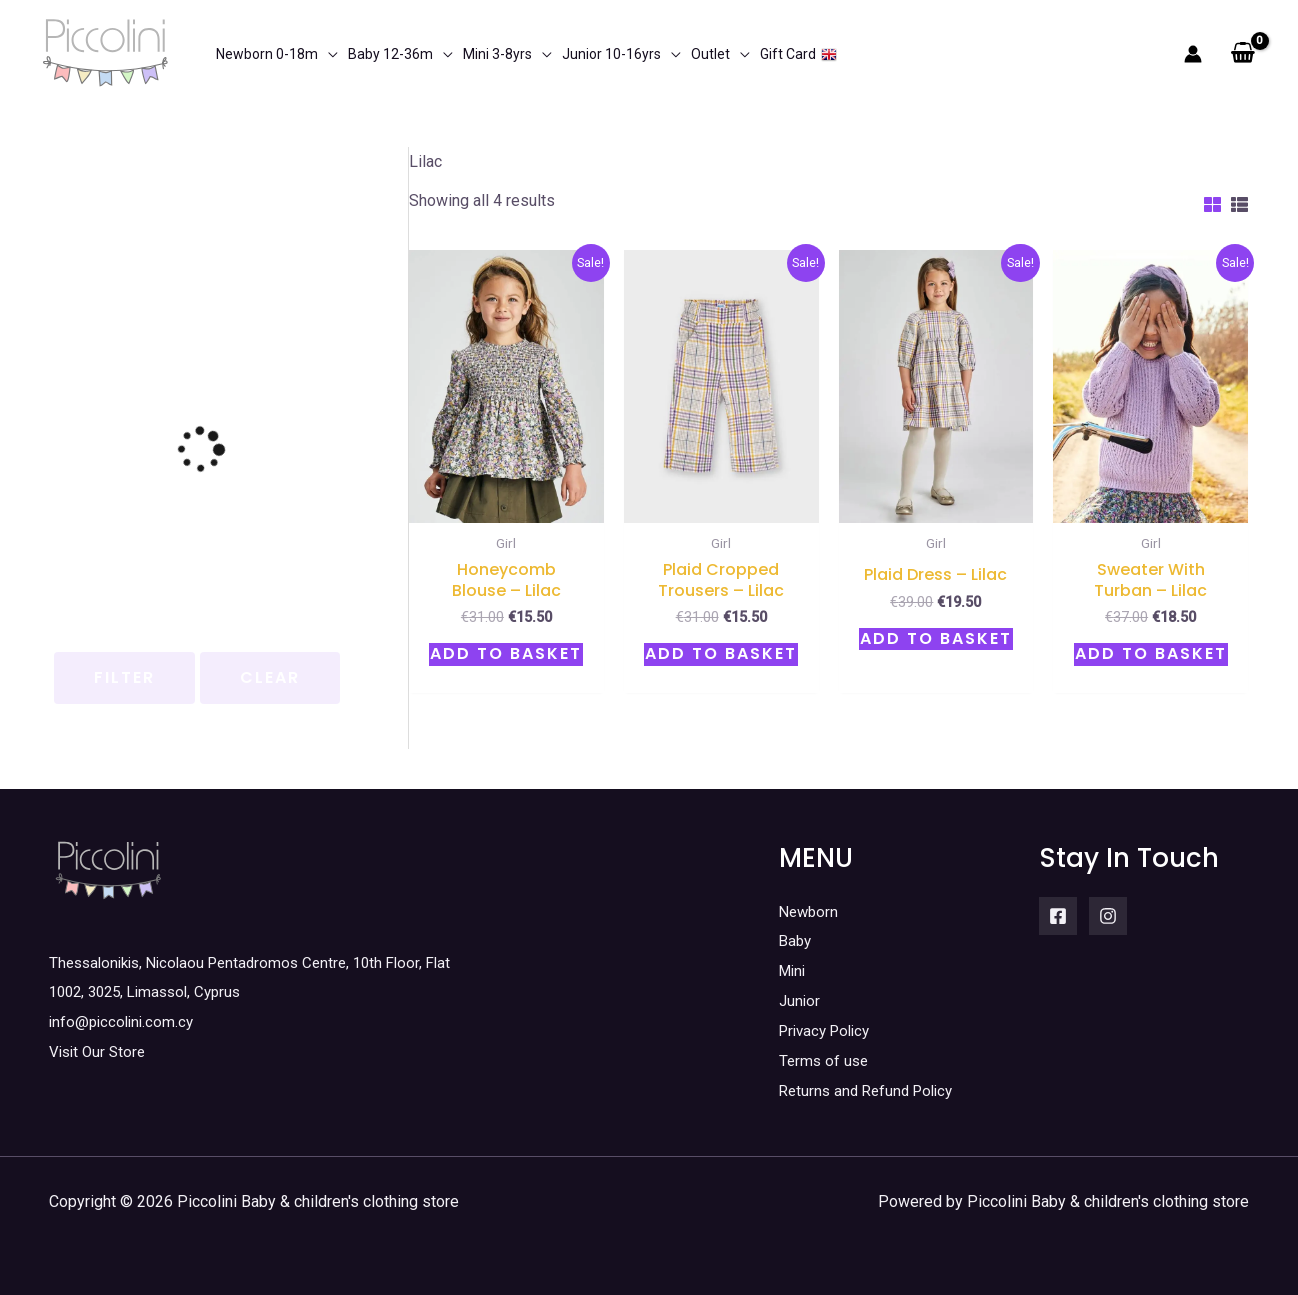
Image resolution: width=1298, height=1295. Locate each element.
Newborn (810, 911)
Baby (796, 940)
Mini (794, 970)
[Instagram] (1108, 916)
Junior (800, 1000)
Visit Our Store (100, 1051)
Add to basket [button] (506, 654)
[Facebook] (1058, 916)
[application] (328, 54)
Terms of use (825, 1059)
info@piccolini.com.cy (124, 1021)
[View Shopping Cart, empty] (1242, 54)
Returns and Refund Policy (871, 1089)
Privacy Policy (829, 1029)
